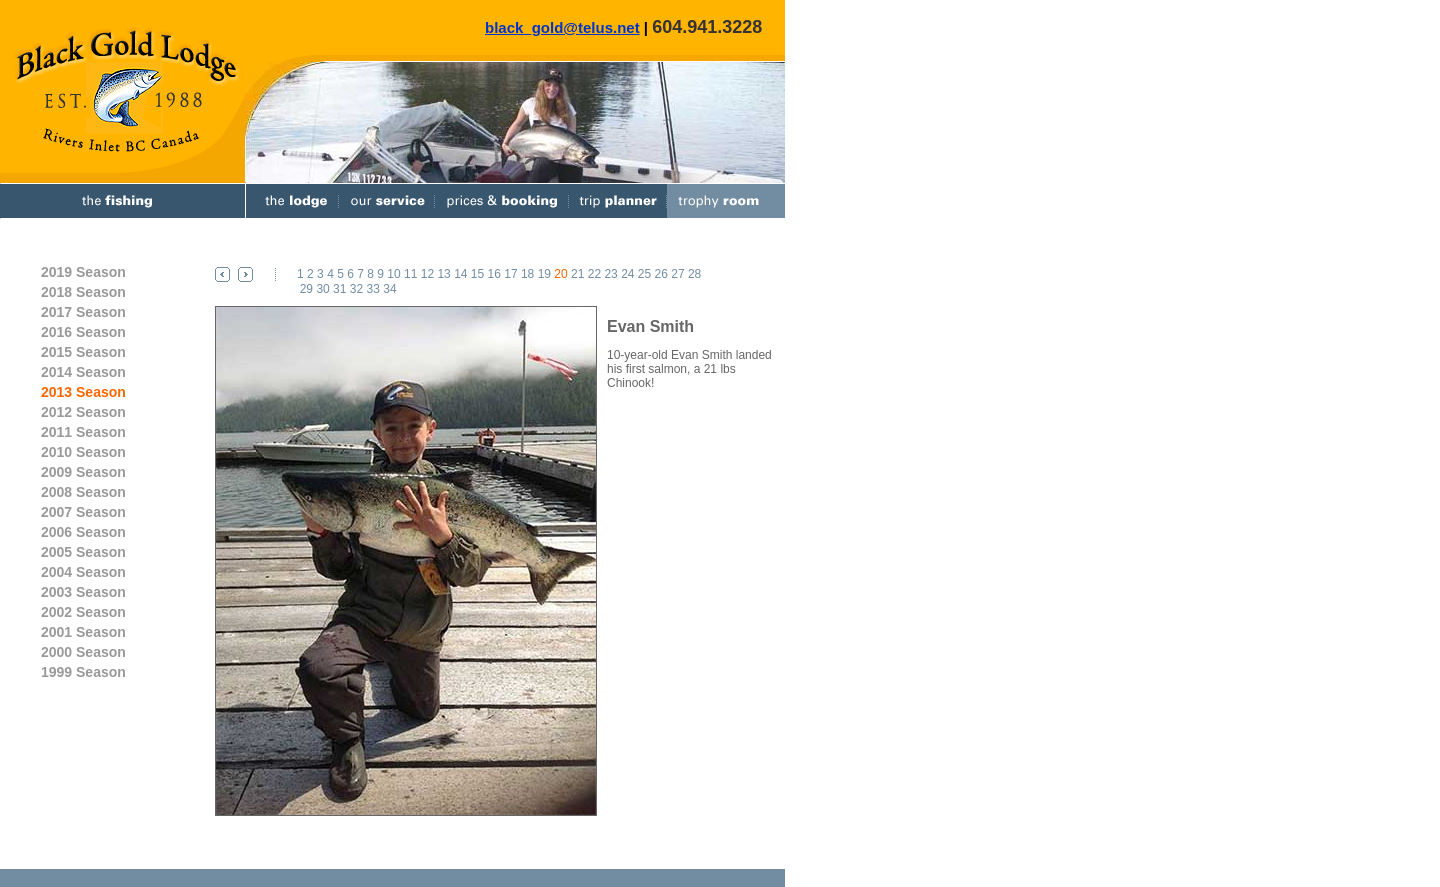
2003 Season (83, 592)
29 (306, 289)
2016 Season (83, 332)
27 (677, 274)
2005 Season (83, 552)
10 (393, 274)
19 (544, 274)
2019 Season (83, 272)
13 (443, 274)
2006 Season (83, 532)
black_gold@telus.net (562, 27)
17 (510, 274)
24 (627, 274)
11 (410, 274)
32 (356, 289)
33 (373, 289)
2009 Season (83, 472)
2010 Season (83, 452)
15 (477, 274)
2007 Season (83, 512)
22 (594, 274)
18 (527, 274)
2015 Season (83, 352)
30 (322, 289)
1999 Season (83, 672)
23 (610, 274)
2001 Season (83, 632)
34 (389, 289)
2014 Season (83, 372)
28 (694, 274)
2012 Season (83, 412)
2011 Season (83, 432)
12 (427, 274)
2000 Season (83, 652)
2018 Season (83, 292)
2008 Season (83, 492)
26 (661, 274)
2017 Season (83, 312)
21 (577, 274)
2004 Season (83, 572)
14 (460, 274)
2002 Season (83, 612)
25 (644, 274)
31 (339, 289)
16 (494, 274)
